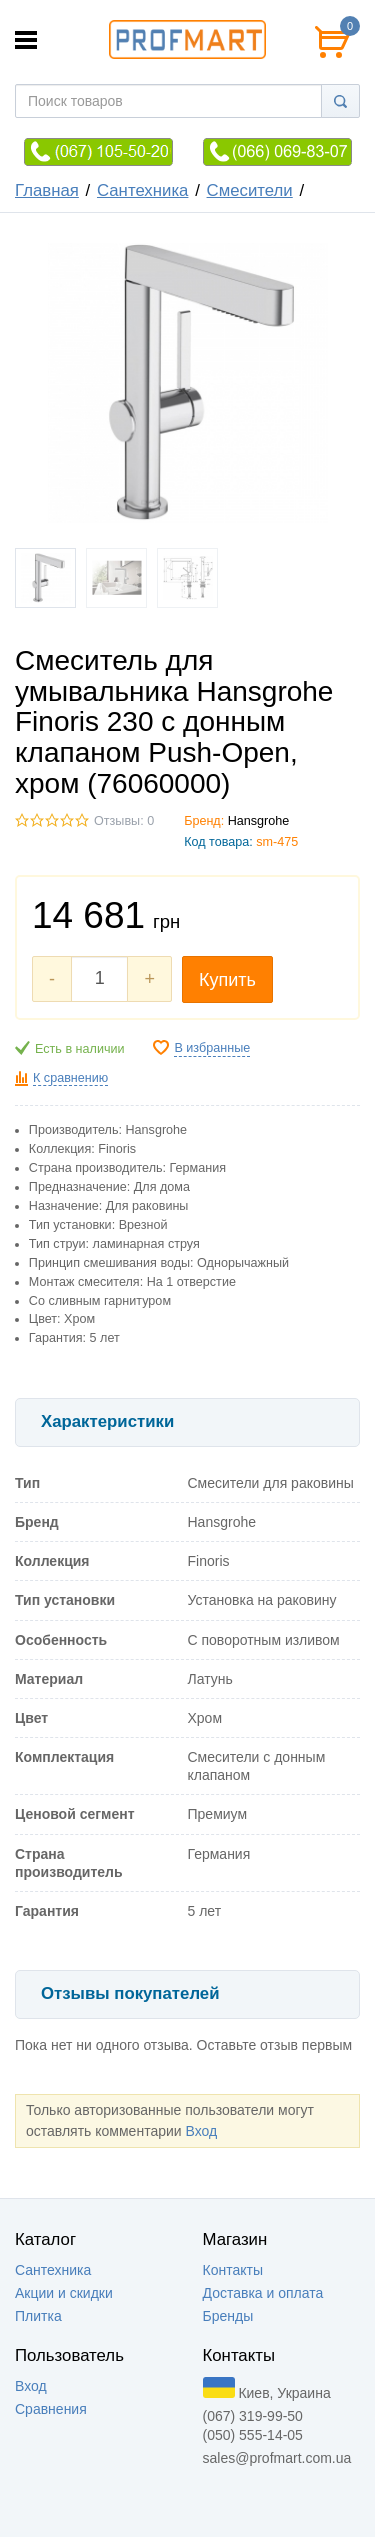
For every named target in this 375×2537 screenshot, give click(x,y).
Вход (201, 2131)
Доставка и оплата (263, 2293)
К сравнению (70, 1078)
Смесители (250, 190)
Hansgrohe (259, 821)
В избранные (212, 1048)
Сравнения (51, 2409)
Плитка (38, 2316)
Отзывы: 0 (124, 821)
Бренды (228, 2316)
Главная (47, 190)
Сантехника (142, 190)
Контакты (233, 2270)
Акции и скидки (64, 2293)
